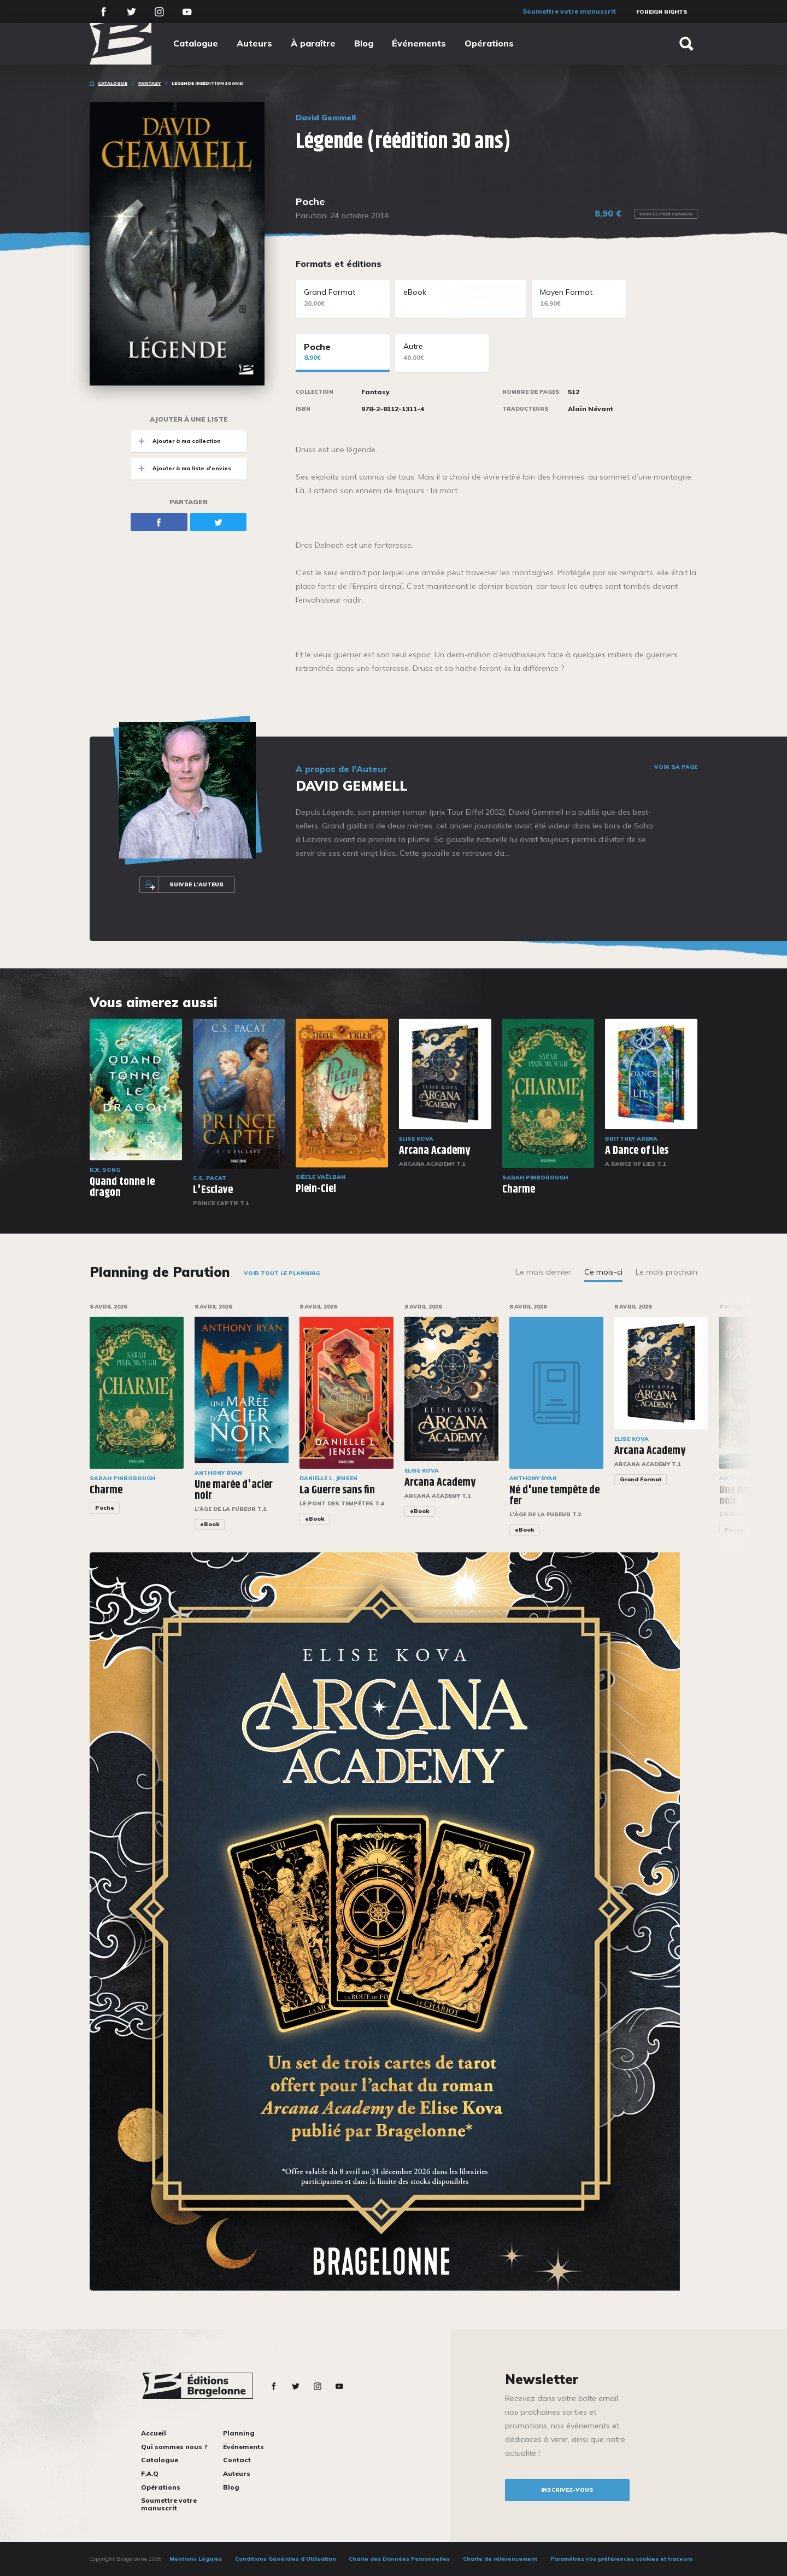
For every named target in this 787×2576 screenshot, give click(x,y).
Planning (239, 2433)
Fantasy (149, 83)
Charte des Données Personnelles (399, 2558)
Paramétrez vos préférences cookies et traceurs (621, 2558)
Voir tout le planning (282, 1273)
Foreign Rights (662, 11)
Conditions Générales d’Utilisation (285, 2558)
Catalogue (195, 43)
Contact (237, 2460)
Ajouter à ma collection (176, 441)
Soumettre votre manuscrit (569, 11)
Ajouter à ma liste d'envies (181, 468)
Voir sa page (675, 767)
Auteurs (254, 43)
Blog (363, 43)
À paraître (313, 43)
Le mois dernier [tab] (543, 1272)
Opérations (489, 43)
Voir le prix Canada (665, 214)
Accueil (153, 2433)
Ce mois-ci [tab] (603, 1272)
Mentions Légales (195, 2558)
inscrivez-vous (567, 2489)
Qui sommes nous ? (174, 2447)
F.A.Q (149, 2473)
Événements (419, 43)
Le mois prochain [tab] (666, 1272)
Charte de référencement (500, 2558)
